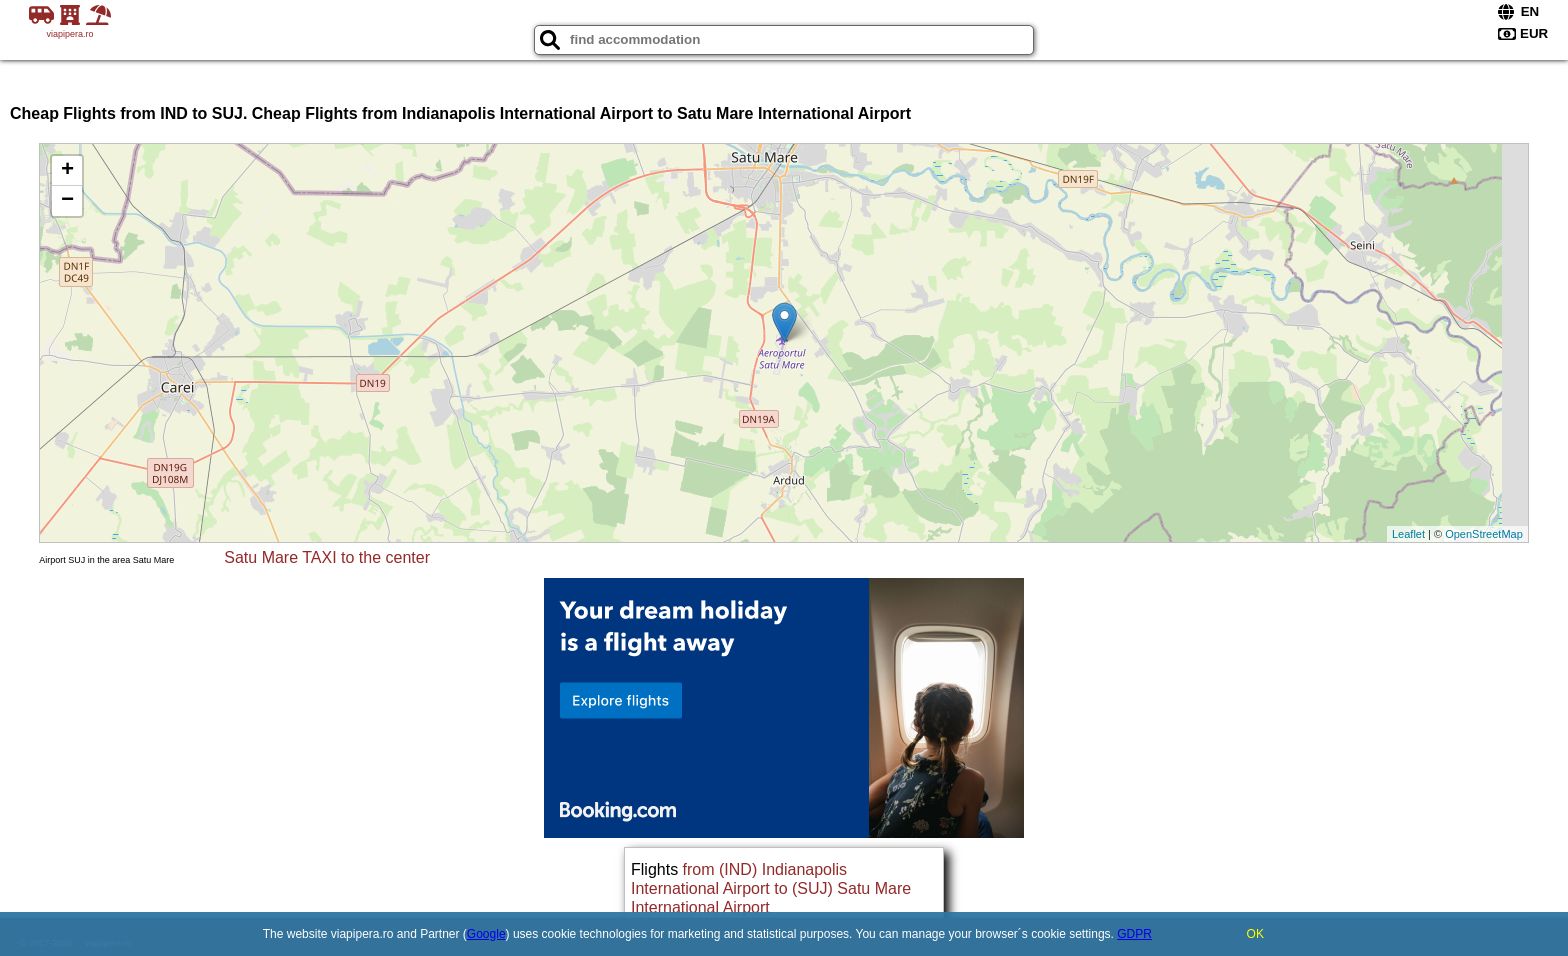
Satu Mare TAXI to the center (327, 557)
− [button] (67, 201)
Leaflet (1408, 534)
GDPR (1134, 934)
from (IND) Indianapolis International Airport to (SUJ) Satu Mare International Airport (771, 888)
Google (486, 934)
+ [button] (67, 171)
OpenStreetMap (1484, 534)
